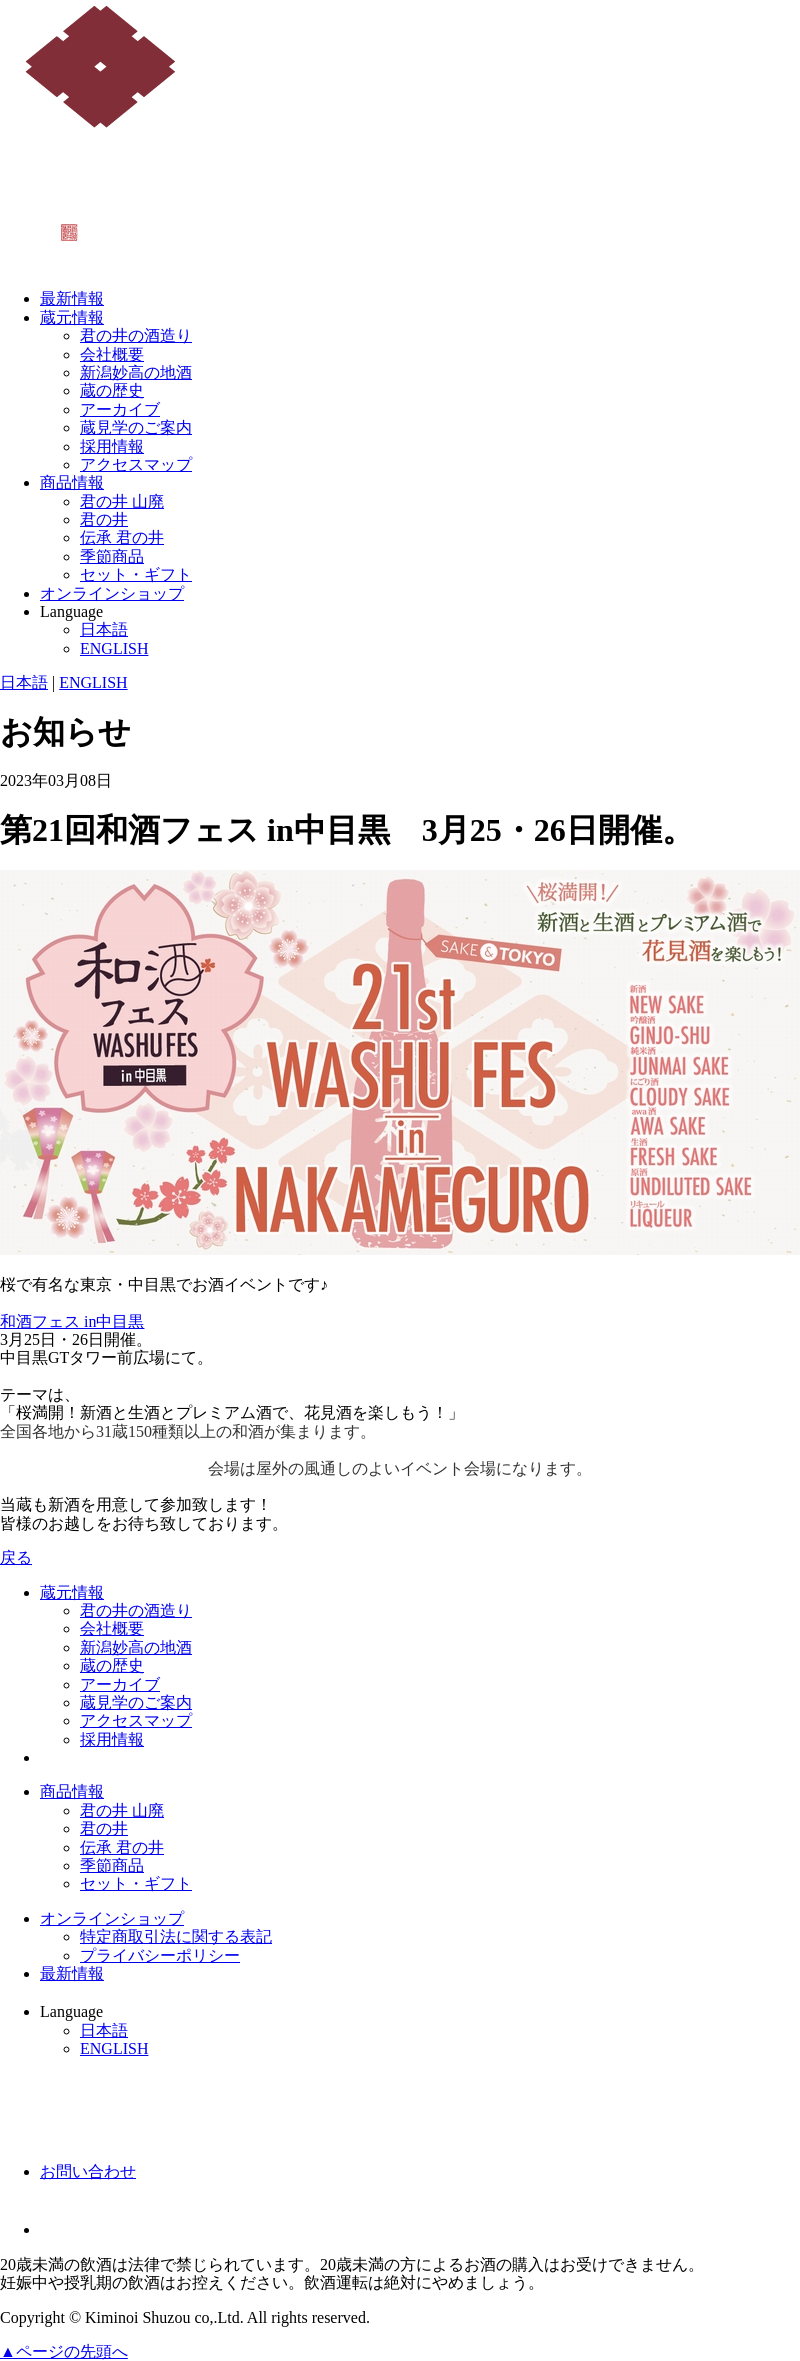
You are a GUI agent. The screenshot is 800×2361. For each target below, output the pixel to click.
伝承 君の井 (122, 537)
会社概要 (112, 354)
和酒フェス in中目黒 (72, 1321)
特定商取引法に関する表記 (176, 1936)
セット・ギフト (136, 574)
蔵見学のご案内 (136, 427)
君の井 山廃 (122, 501)
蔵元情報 (72, 317)
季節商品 (112, 556)
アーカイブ (120, 409)
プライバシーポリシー (160, 1955)
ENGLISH (114, 648)
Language (71, 611)
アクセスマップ (136, 464)
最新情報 (72, 298)
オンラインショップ (112, 593)
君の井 (104, 519)
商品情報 (72, 482)
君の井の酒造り (136, 335)
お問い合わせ (88, 2171)
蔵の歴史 (112, 390)
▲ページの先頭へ (64, 2351)
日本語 (104, 629)
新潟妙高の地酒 (136, 372)
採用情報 (112, 446)
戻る (16, 1557)
